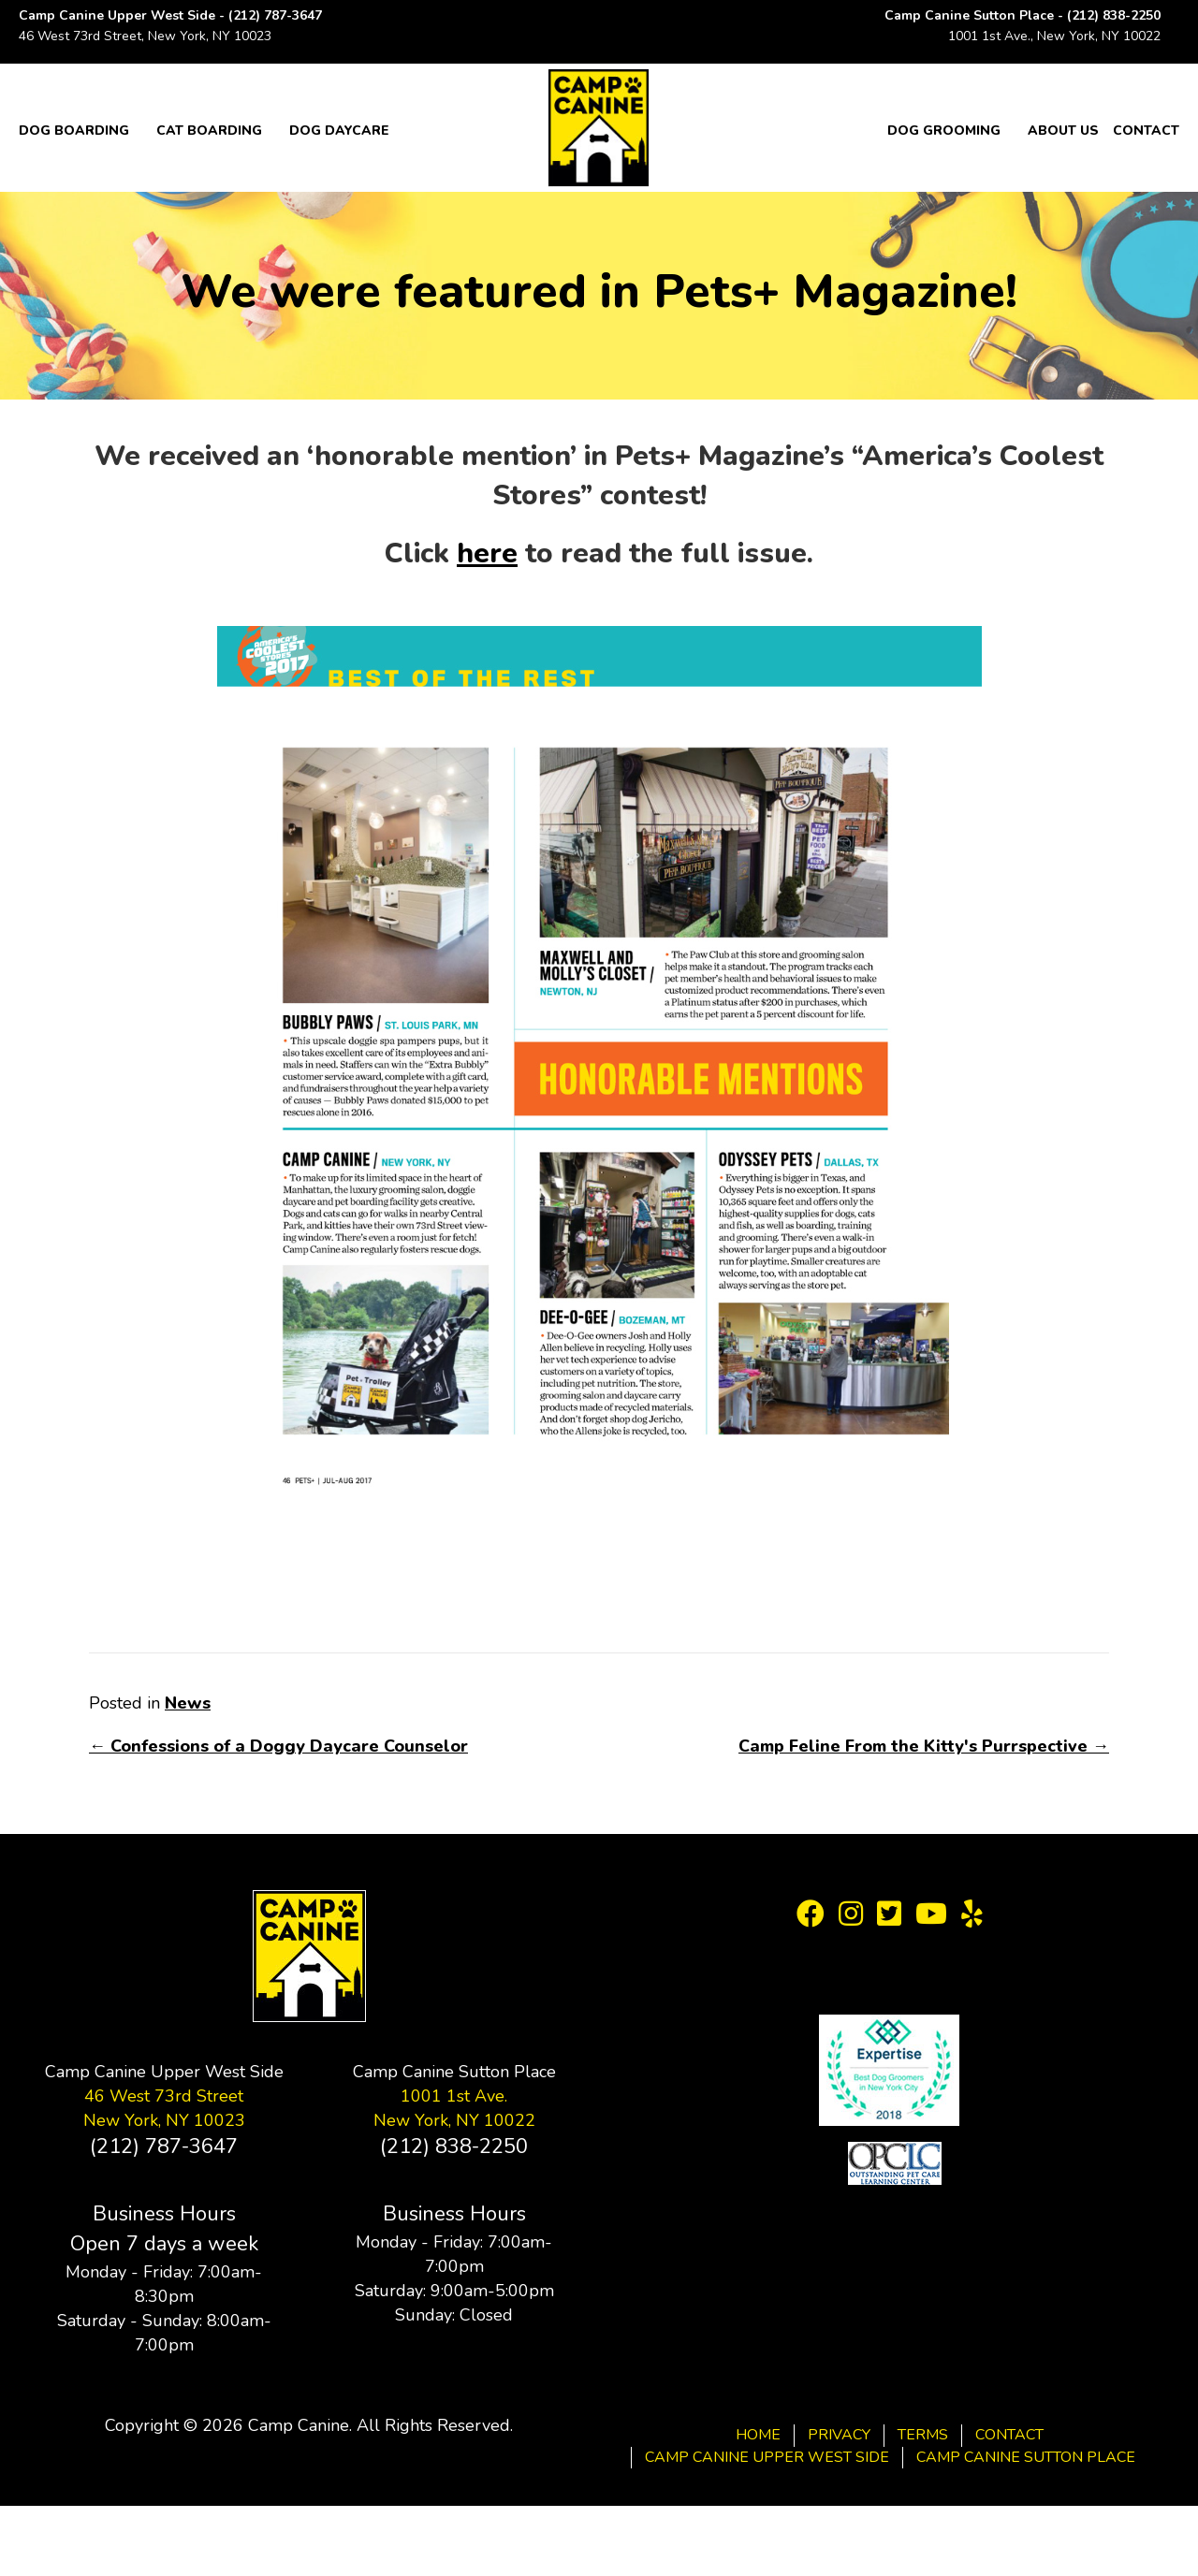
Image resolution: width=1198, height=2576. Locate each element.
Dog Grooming (944, 130)
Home (758, 2434)
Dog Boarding (74, 130)
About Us (1063, 130)
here (487, 553)
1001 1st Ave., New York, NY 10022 (1054, 36)
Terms (923, 2434)
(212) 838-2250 (1114, 15)
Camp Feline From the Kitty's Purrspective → (923, 1746)
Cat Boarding (209, 130)
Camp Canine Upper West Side (767, 2457)
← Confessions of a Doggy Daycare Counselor (278, 1746)
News (188, 1703)
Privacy (839, 2434)
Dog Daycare (339, 130)
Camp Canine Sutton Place (1025, 2457)
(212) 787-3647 (275, 15)
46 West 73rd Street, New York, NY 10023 (145, 36)
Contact (1146, 130)
